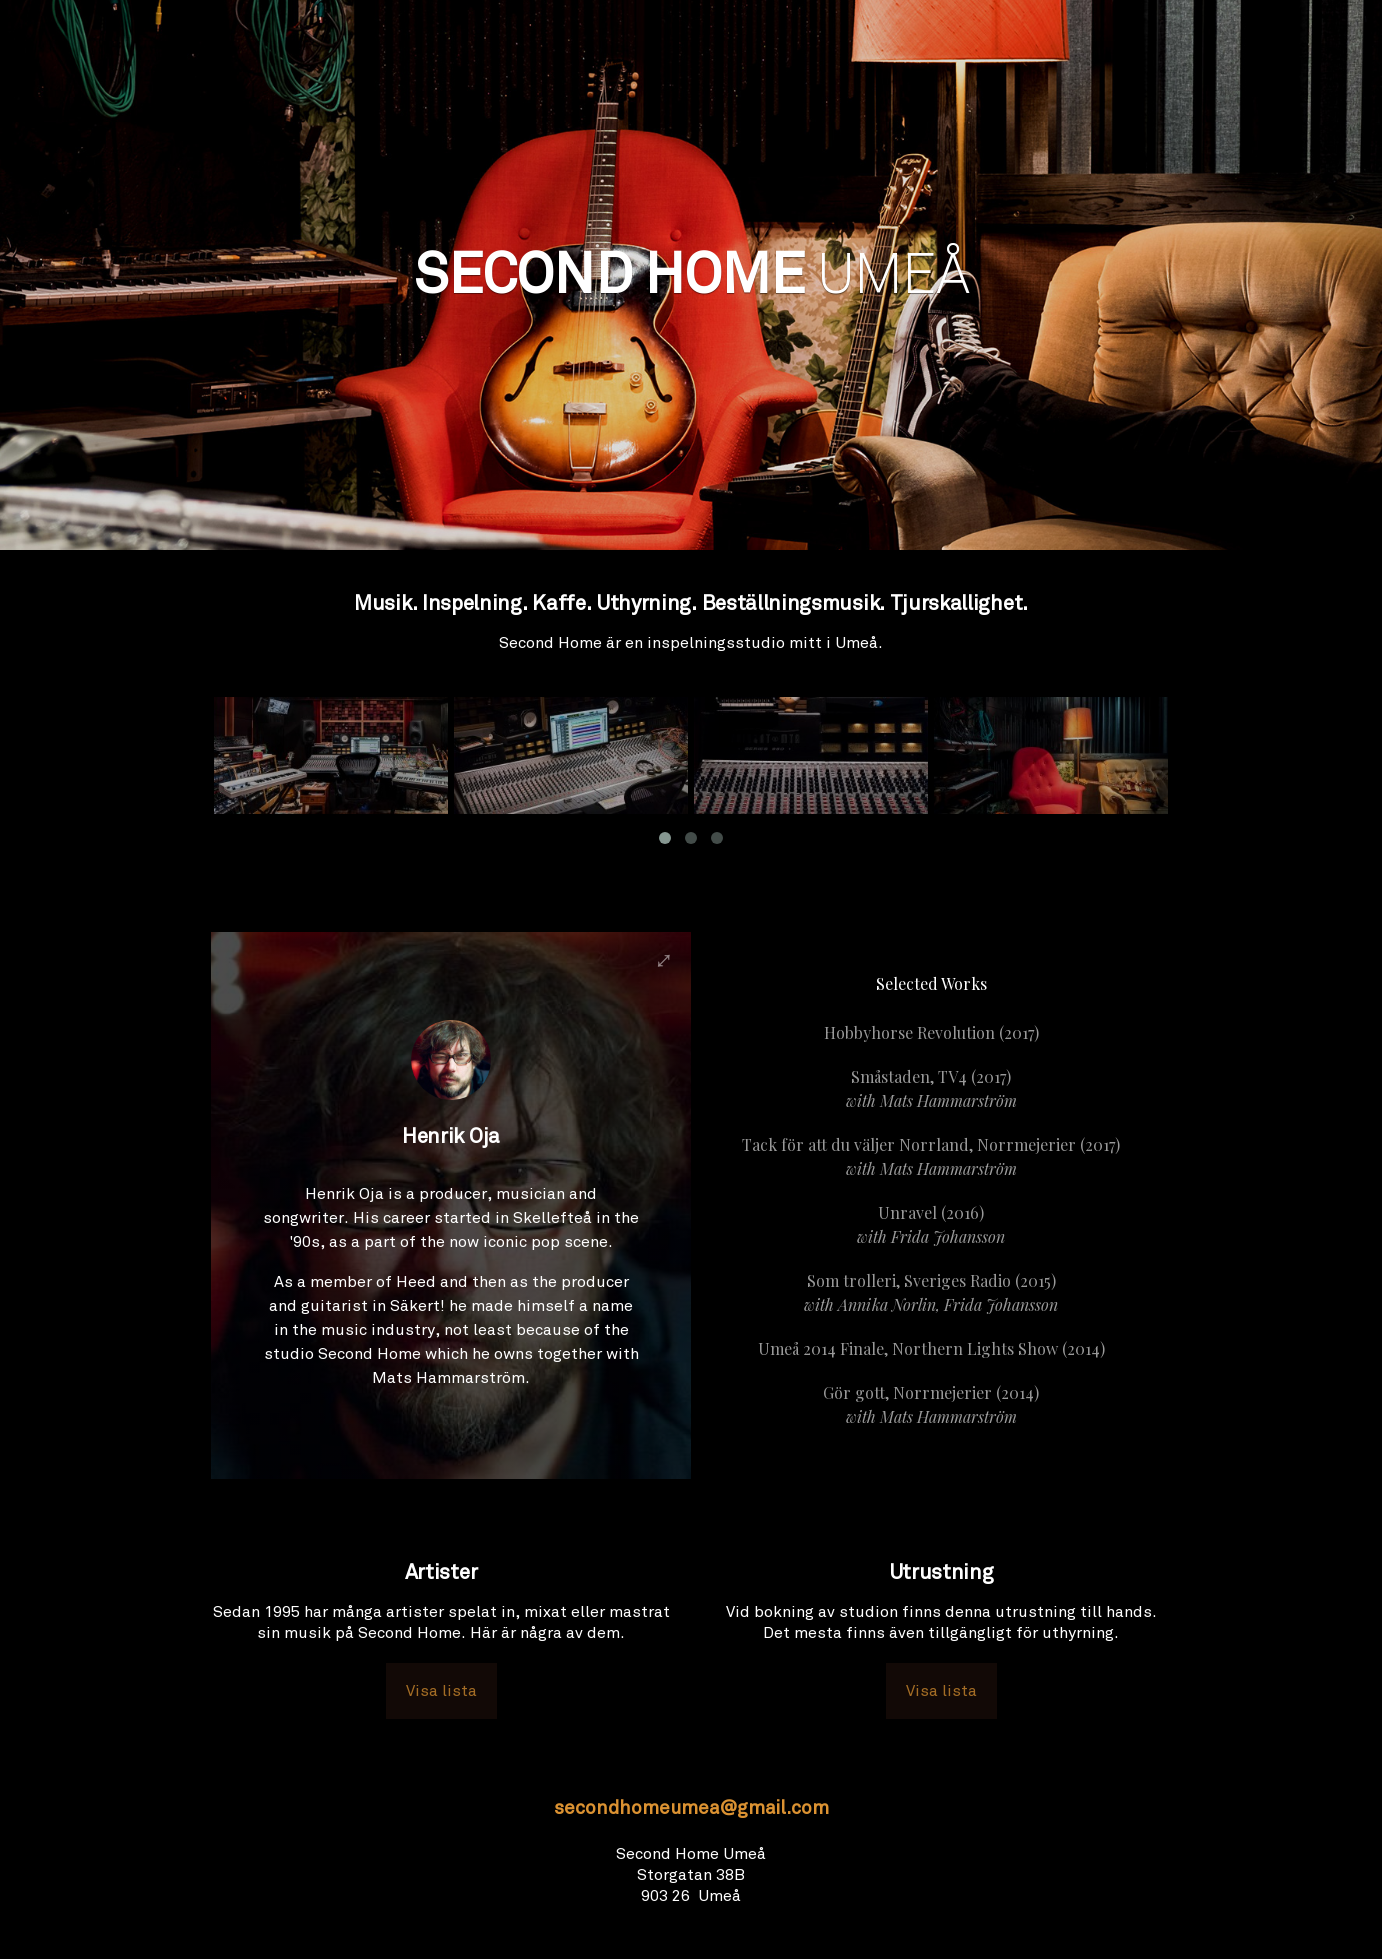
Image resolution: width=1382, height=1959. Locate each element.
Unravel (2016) (931, 1225)
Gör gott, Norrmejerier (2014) (931, 1405)
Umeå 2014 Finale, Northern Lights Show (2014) (931, 1348)
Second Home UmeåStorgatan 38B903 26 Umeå (691, 1875)
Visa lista (441, 1691)
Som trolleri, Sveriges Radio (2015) (931, 1293)
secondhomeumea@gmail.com (691, 1809)
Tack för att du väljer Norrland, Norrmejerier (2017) (931, 1157)
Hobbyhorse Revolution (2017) (931, 1032)
